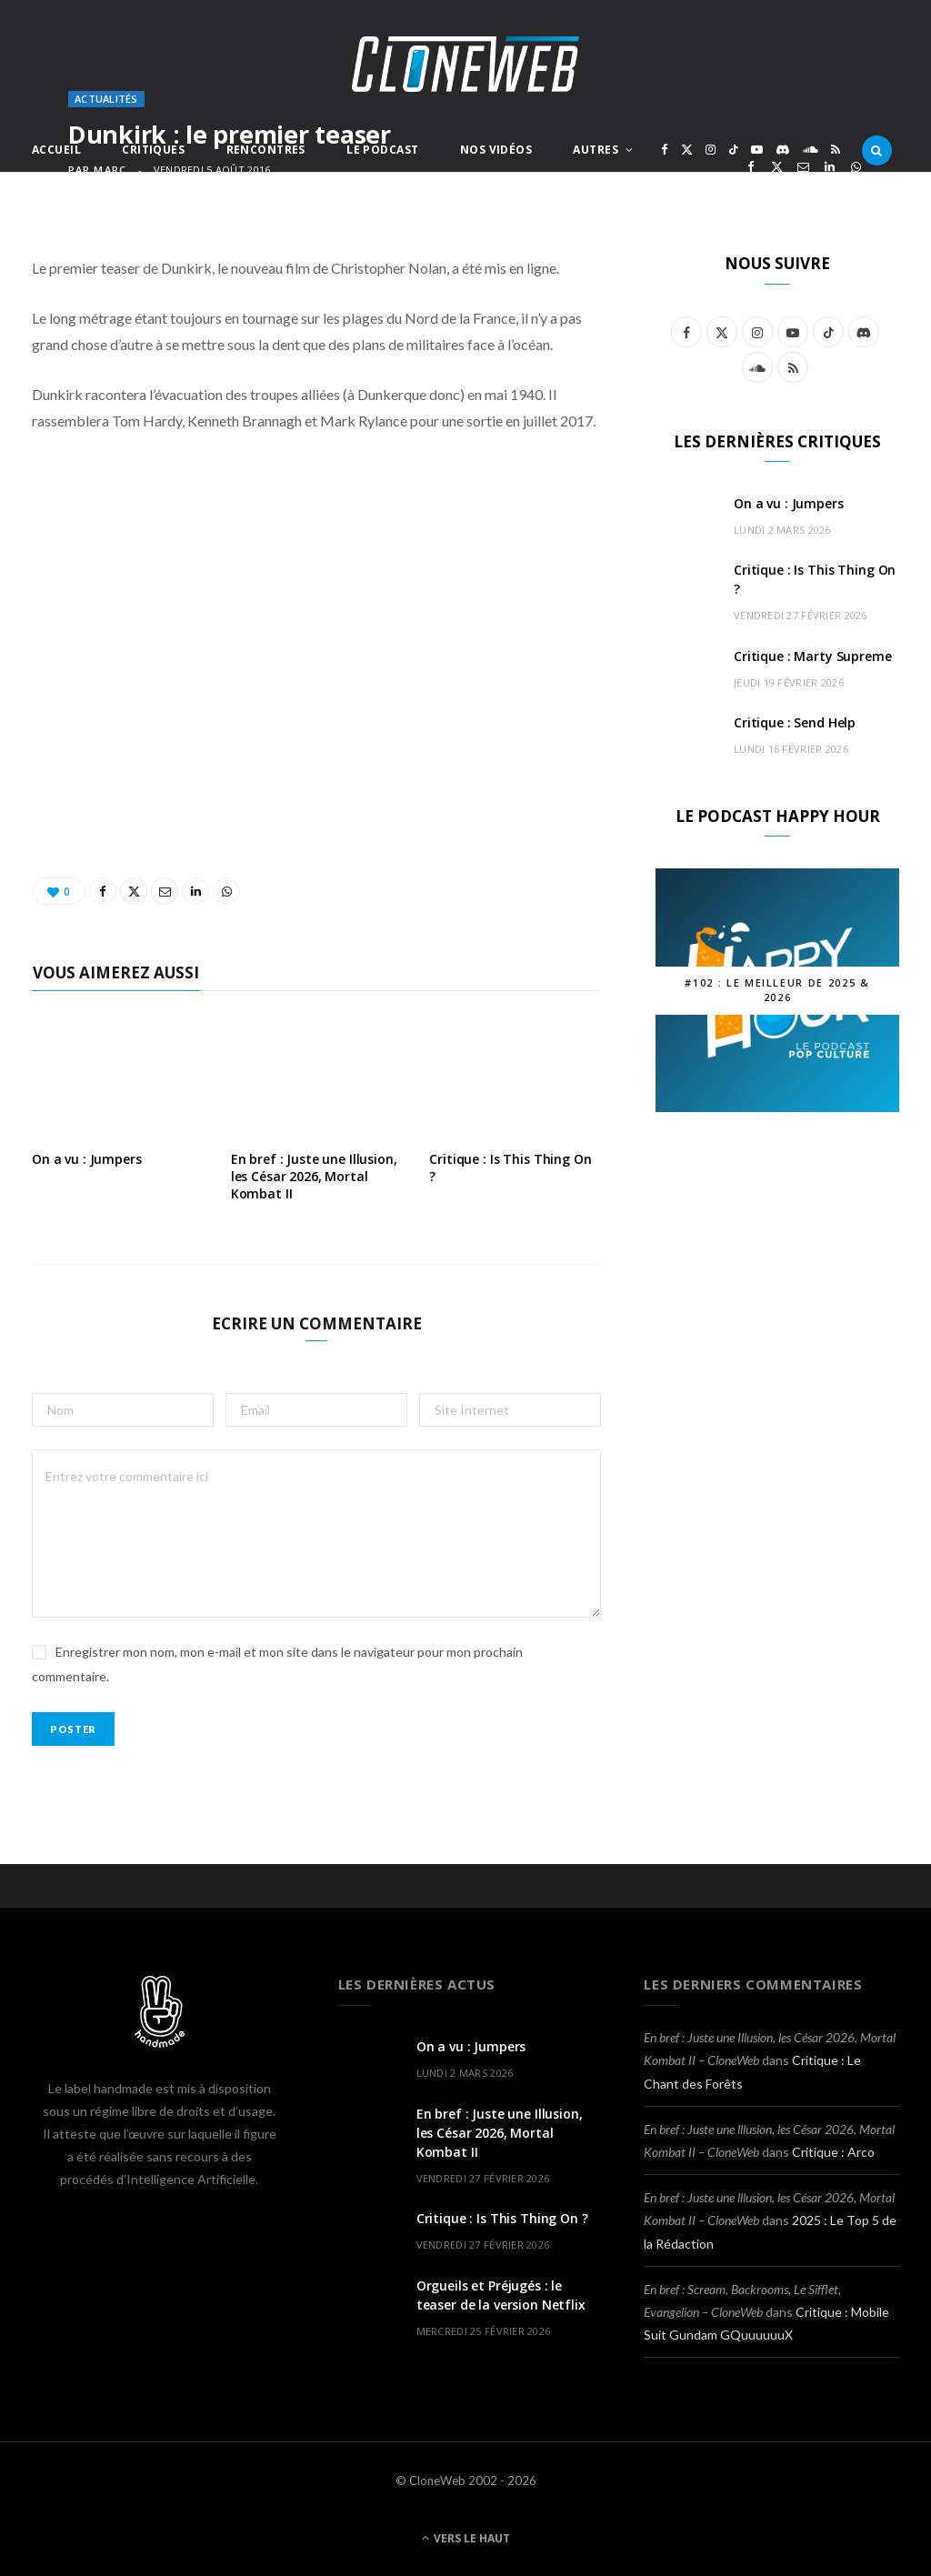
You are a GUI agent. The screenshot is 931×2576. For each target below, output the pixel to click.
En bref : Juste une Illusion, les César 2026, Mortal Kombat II (314, 1176)
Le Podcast (382, 149)
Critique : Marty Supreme (813, 656)
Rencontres (265, 149)
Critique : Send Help (795, 722)
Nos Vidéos (496, 149)
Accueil (56, 149)
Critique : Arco (833, 2152)
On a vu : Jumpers (87, 1159)
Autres (595, 149)
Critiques (153, 149)
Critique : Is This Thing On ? (510, 1167)
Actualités (106, 98)
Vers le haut (466, 2538)
